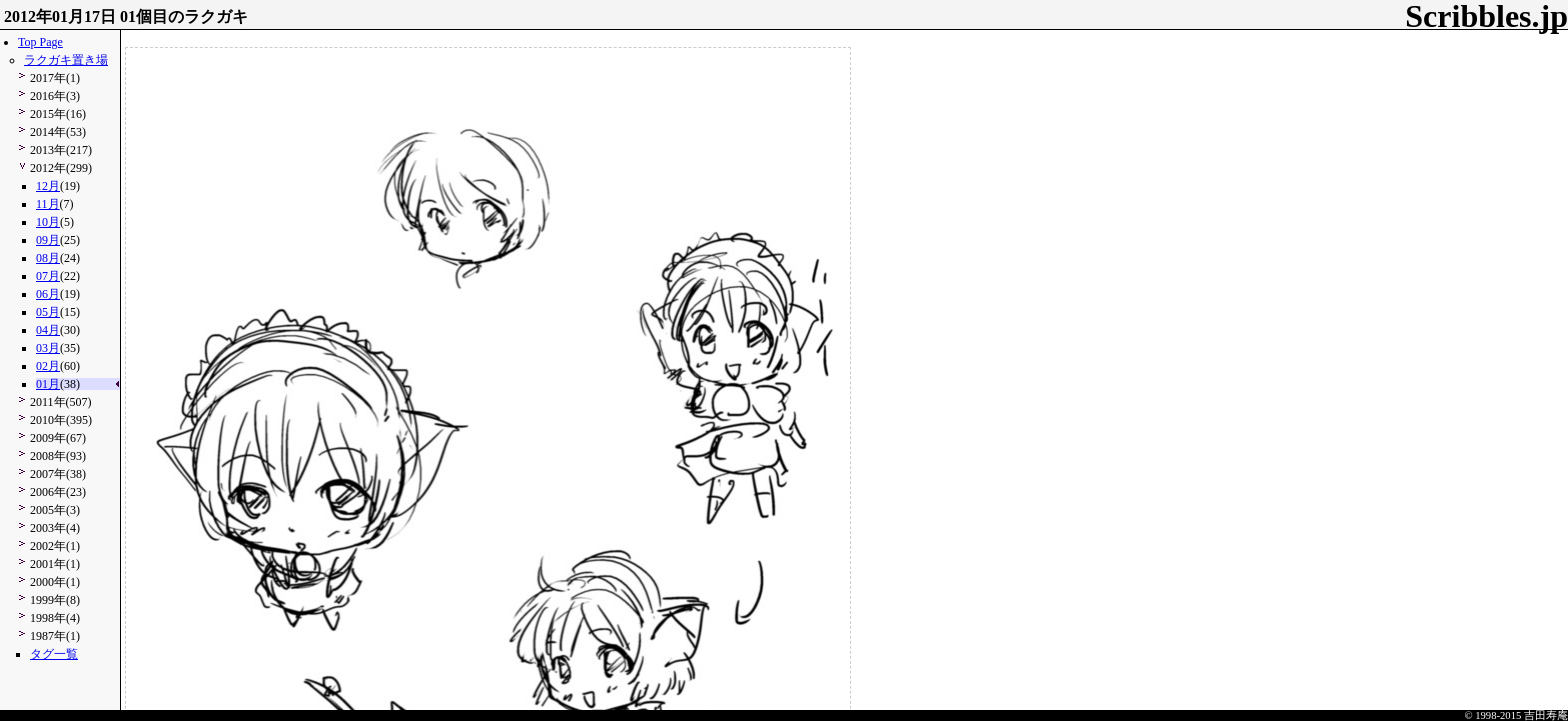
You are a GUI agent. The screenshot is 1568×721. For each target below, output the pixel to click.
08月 (48, 258)
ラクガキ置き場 (66, 60)
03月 (48, 348)
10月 (48, 222)
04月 (48, 330)
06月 (48, 294)
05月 (48, 312)
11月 (48, 204)
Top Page (40, 42)
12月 (48, 186)
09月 (48, 240)
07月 (48, 276)
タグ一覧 (54, 654)
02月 (48, 366)
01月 (48, 384)
